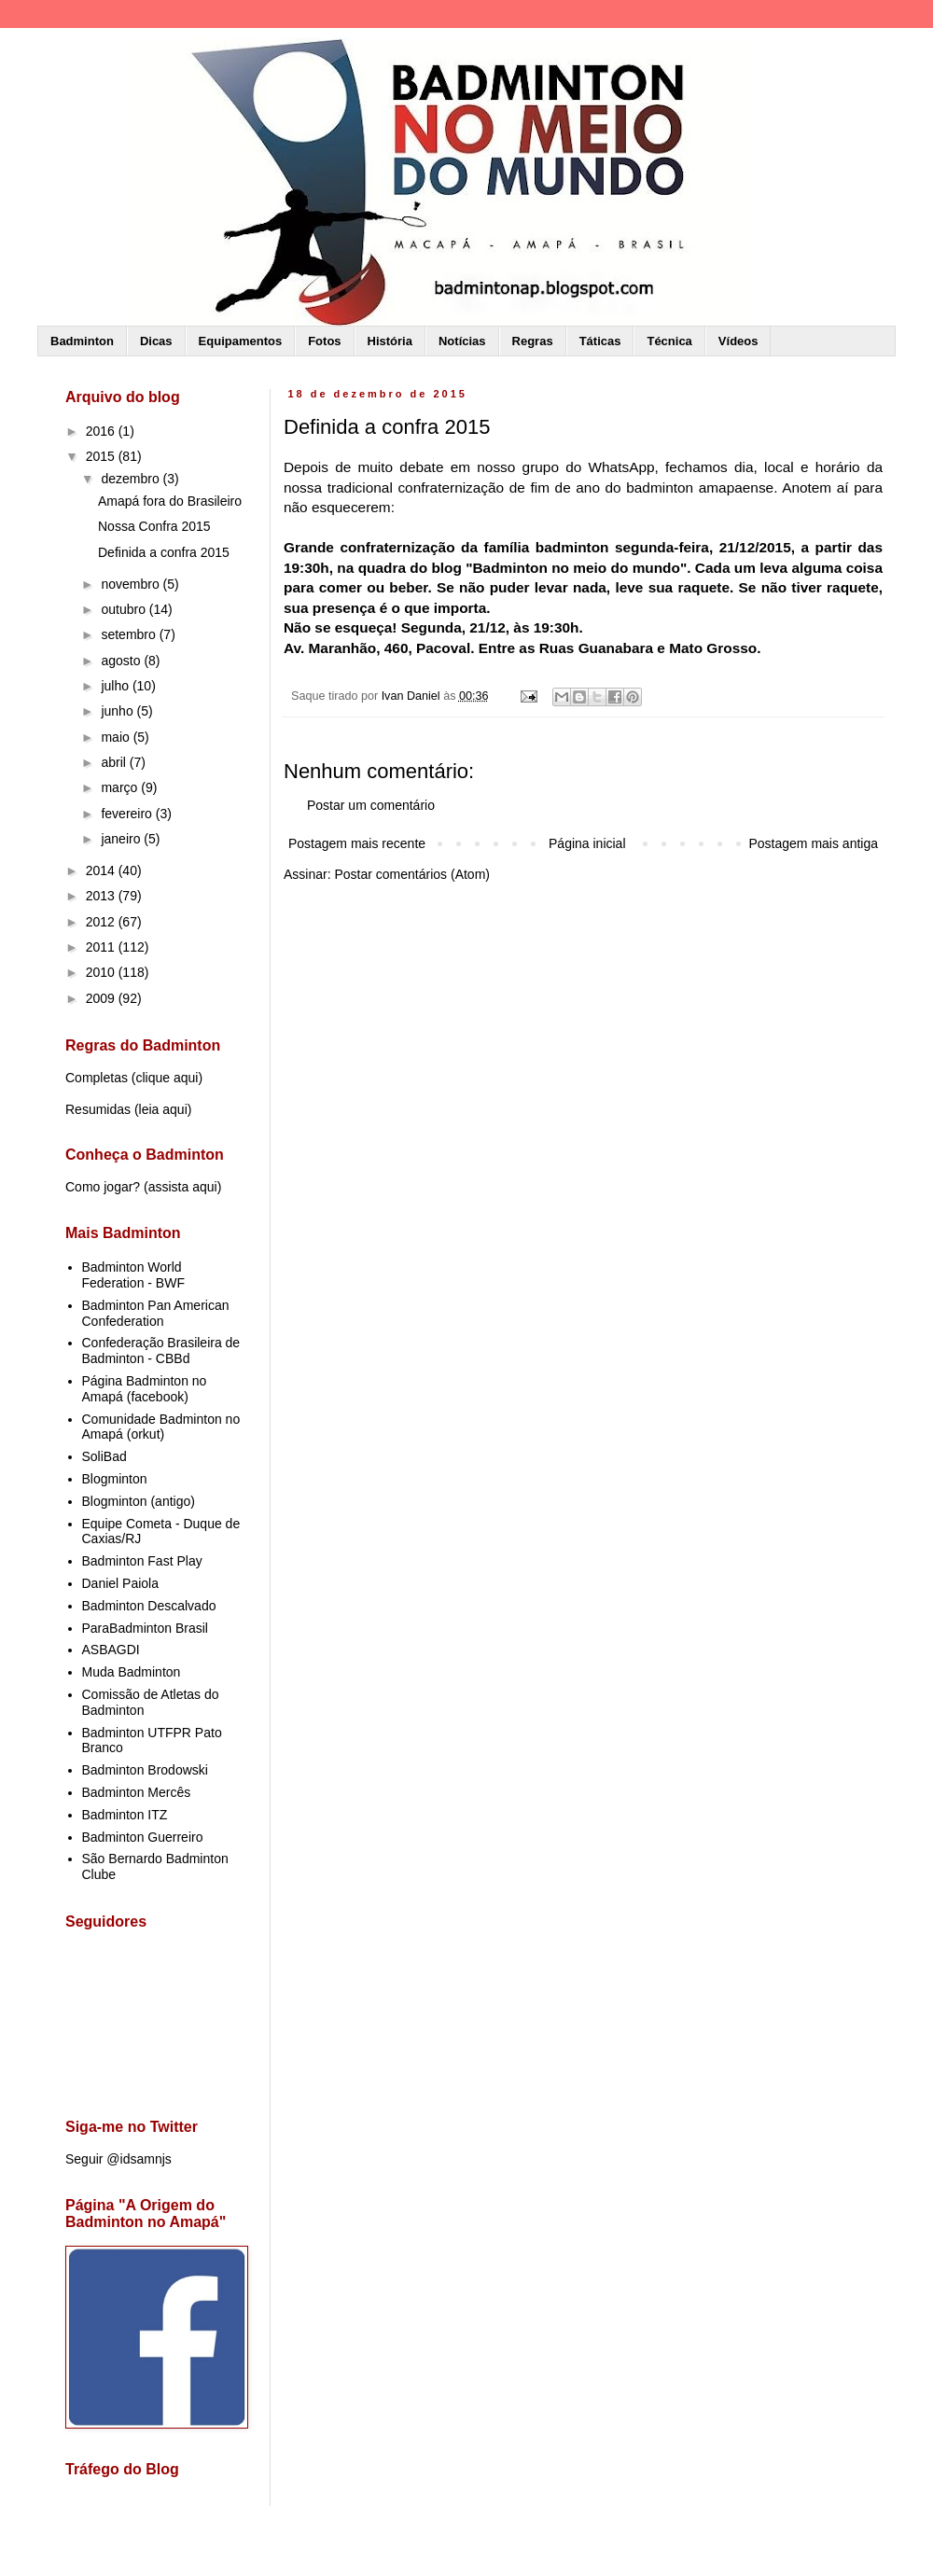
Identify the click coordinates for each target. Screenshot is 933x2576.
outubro (124, 609)
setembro (130, 634)
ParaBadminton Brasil (145, 1628)
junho (118, 710)
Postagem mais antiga (813, 843)
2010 (102, 972)
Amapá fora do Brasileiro (170, 501)
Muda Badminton (131, 1671)
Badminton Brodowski (145, 1769)
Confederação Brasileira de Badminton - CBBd (161, 1350)
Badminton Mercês (136, 1792)
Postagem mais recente (356, 843)
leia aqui (163, 1109)
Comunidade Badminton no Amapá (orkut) (161, 1427)
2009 (102, 998)
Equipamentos (241, 341)
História (390, 341)
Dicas (156, 341)
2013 (102, 895)
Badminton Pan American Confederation (156, 1313)
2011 (102, 947)
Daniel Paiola (121, 1583)
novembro (131, 584)
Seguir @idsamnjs (118, 2158)
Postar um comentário (371, 805)
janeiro (122, 838)
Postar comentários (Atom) (412, 874)
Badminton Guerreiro (142, 1837)
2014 (102, 870)
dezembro (131, 478)
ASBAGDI (111, 1649)
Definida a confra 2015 (164, 552)
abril (115, 762)
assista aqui (182, 1186)
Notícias (462, 341)
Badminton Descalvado (149, 1605)
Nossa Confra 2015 (154, 526)
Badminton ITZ (125, 1814)
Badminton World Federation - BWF (133, 1275)
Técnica (669, 341)
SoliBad (104, 1456)
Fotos (324, 341)
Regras (532, 341)
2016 (102, 431)
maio (116, 737)
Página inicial (587, 843)
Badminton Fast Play (142, 1560)
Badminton (82, 341)
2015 (102, 456)
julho (116, 685)
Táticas (600, 341)
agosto (122, 660)
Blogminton (114, 1478)
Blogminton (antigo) (138, 1501)
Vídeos (738, 341)
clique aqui (166, 1077)
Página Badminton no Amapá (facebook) (144, 1388)
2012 (102, 921)
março (121, 787)
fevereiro (128, 813)
